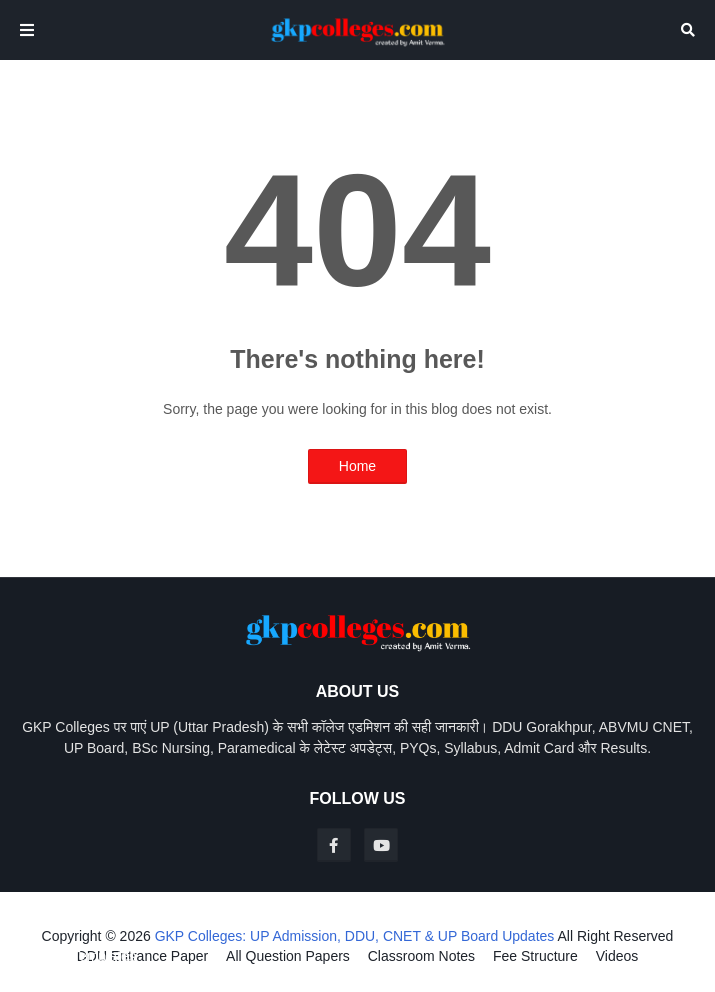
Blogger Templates (78, 956)
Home (357, 466)
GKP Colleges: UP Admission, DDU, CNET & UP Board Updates (355, 936)
